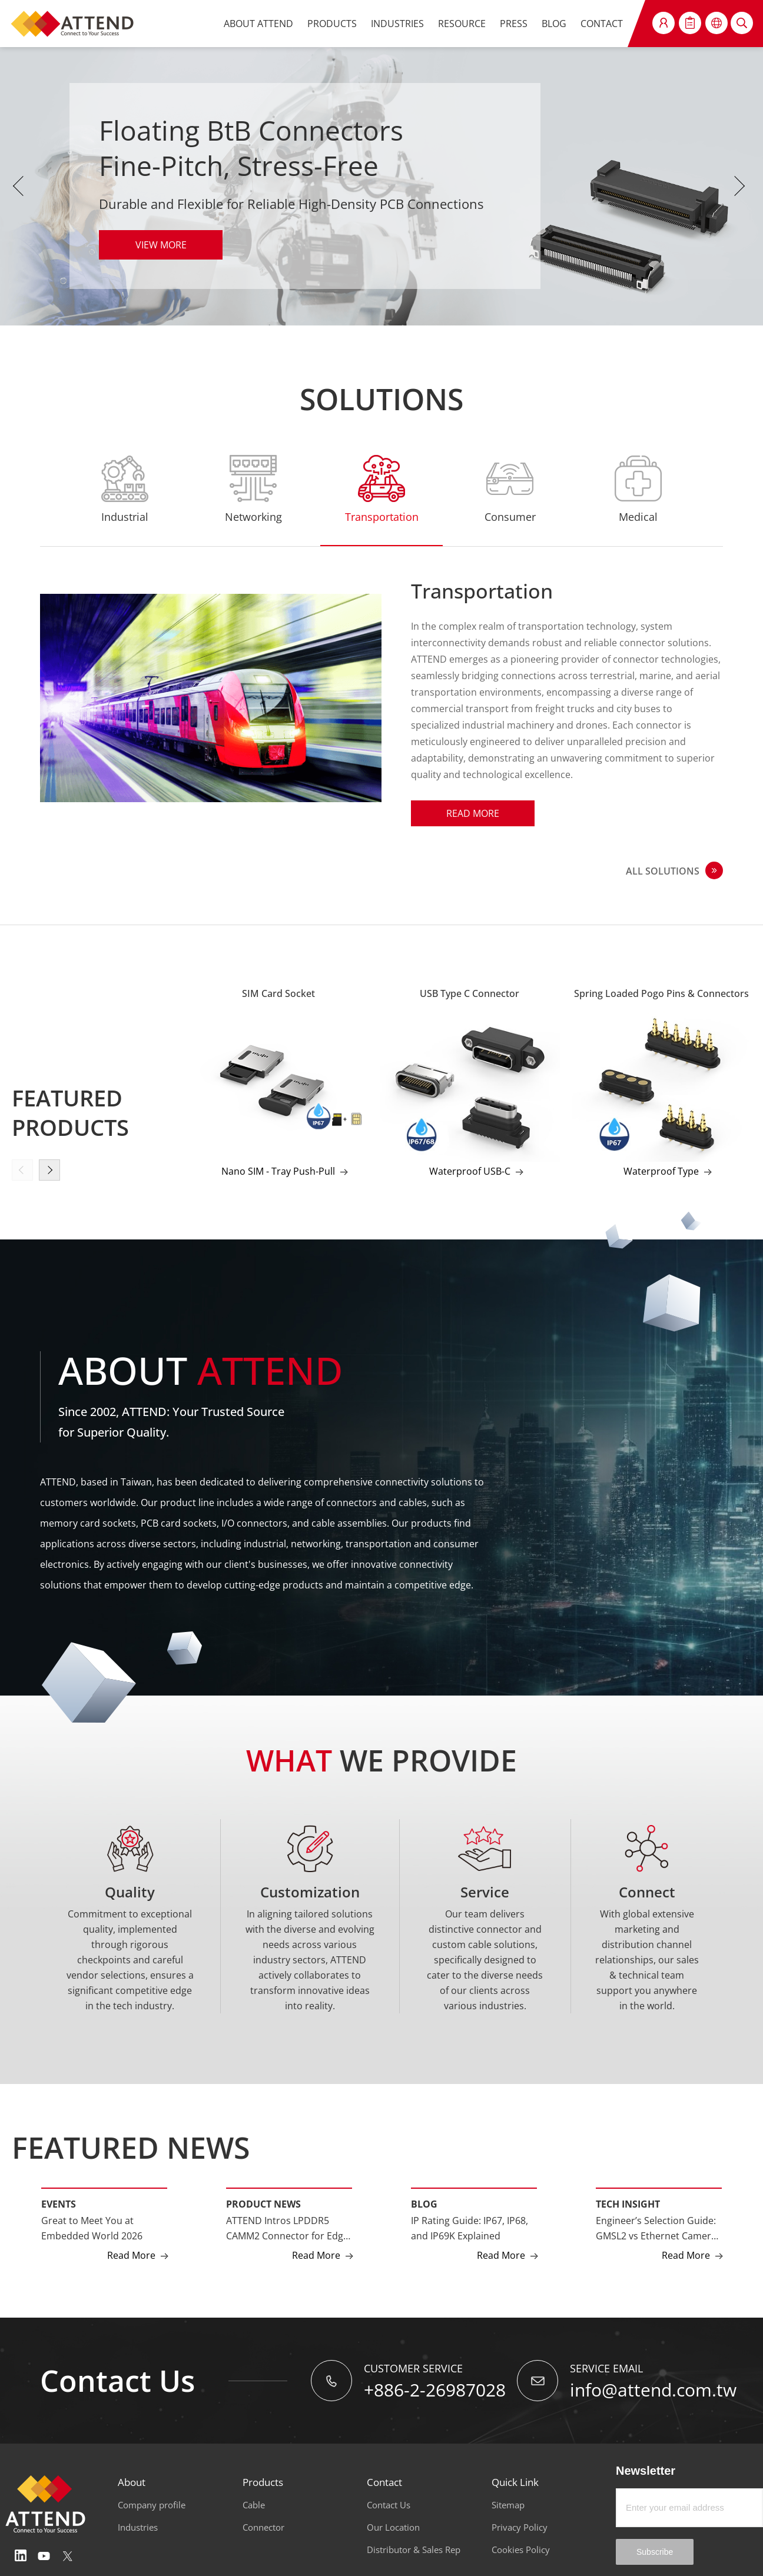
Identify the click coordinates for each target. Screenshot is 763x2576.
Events (58, 2204)
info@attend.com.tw (653, 2390)
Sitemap (508, 2505)
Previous (20, 186)
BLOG (554, 23)
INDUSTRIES (397, 23)
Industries (138, 2527)
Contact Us (388, 2505)
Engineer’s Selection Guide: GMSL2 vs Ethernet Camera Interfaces (656, 2228)
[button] (49, 1170)
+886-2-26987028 (435, 2390)
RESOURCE (462, 23)
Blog (424, 2204)
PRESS (514, 23)
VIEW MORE (161, 244)
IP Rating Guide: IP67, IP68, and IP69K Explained (469, 2228)
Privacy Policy (520, 2527)
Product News (263, 2204)
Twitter (68, 2556)
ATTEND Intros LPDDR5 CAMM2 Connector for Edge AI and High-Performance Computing (287, 2228)
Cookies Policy (521, 2549)
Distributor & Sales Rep (413, 2549)
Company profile (151, 2505)
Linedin (20, 2556)
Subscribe (654, 2552)
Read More (131, 2255)
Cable (254, 2505)
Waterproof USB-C (469, 1171)
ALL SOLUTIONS (662, 871)
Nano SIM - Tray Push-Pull (278, 1171)
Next (742, 186)
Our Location (393, 2527)
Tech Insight (628, 2204)
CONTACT (601, 23)
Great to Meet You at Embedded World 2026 (91, 2228)
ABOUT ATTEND (258, 23)
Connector (263, 2527)
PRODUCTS (332, 23)
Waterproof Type (661, 1171)
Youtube (44, 2556)
